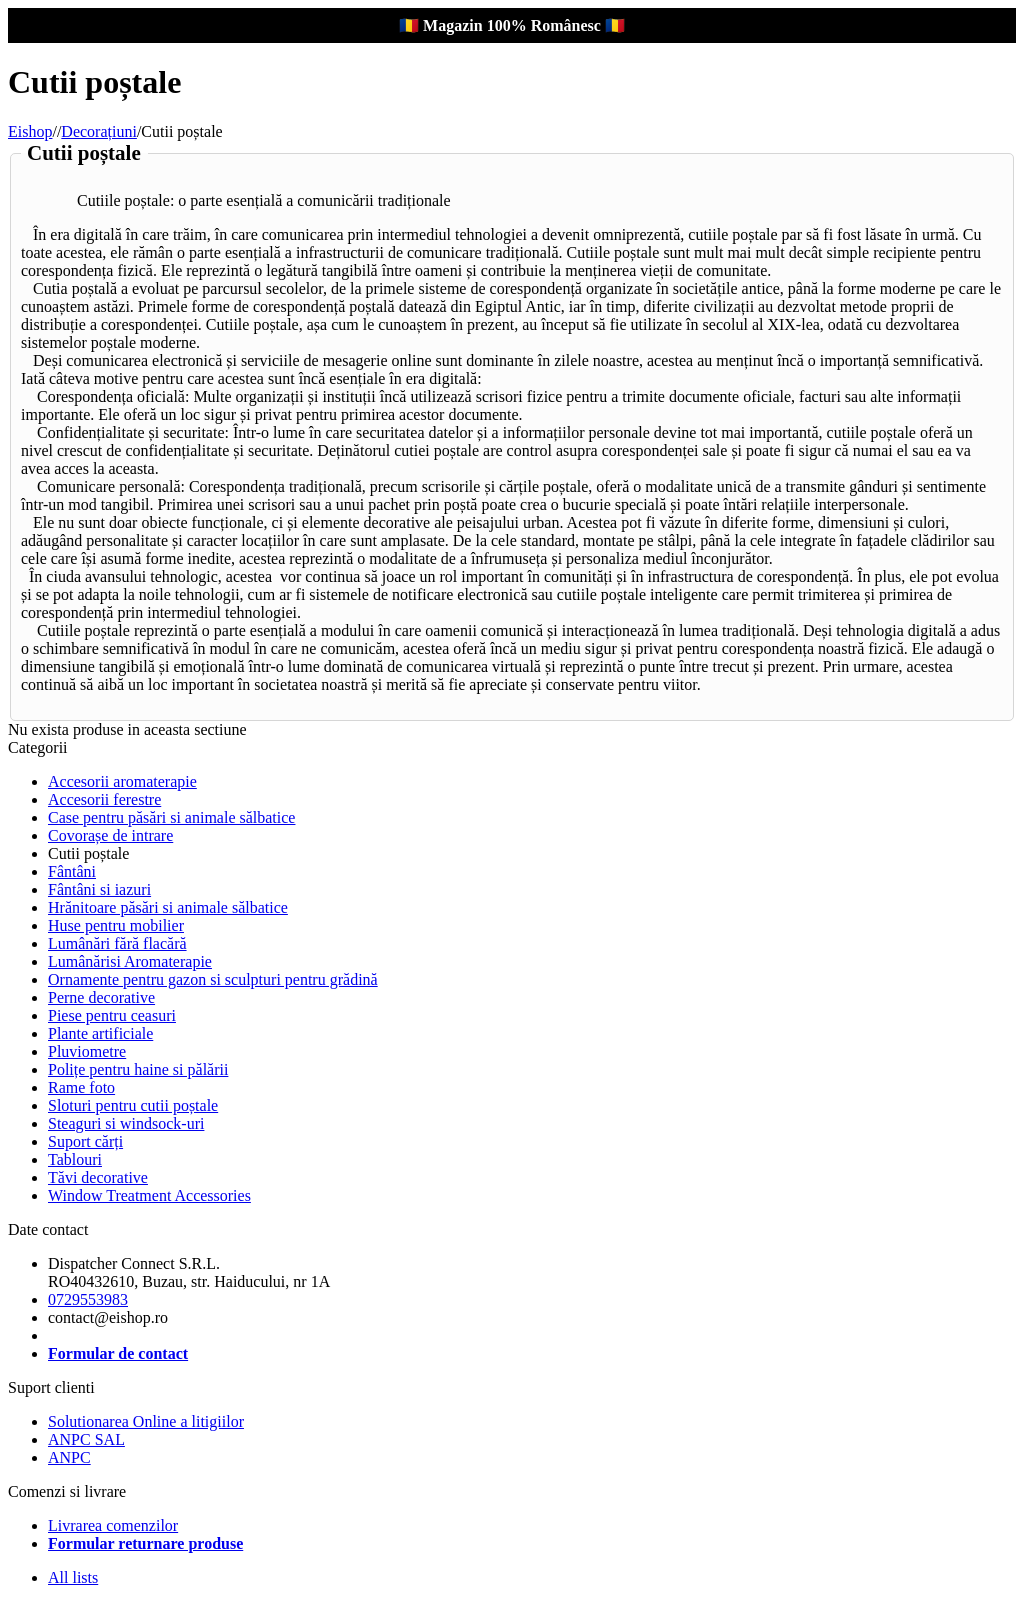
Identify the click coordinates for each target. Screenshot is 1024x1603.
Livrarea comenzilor (113, 1525)
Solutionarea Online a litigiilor (146, 1421)
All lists (73, 1577)
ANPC (69, 1457)
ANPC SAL (86, 1439)
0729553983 (88, 1299)
